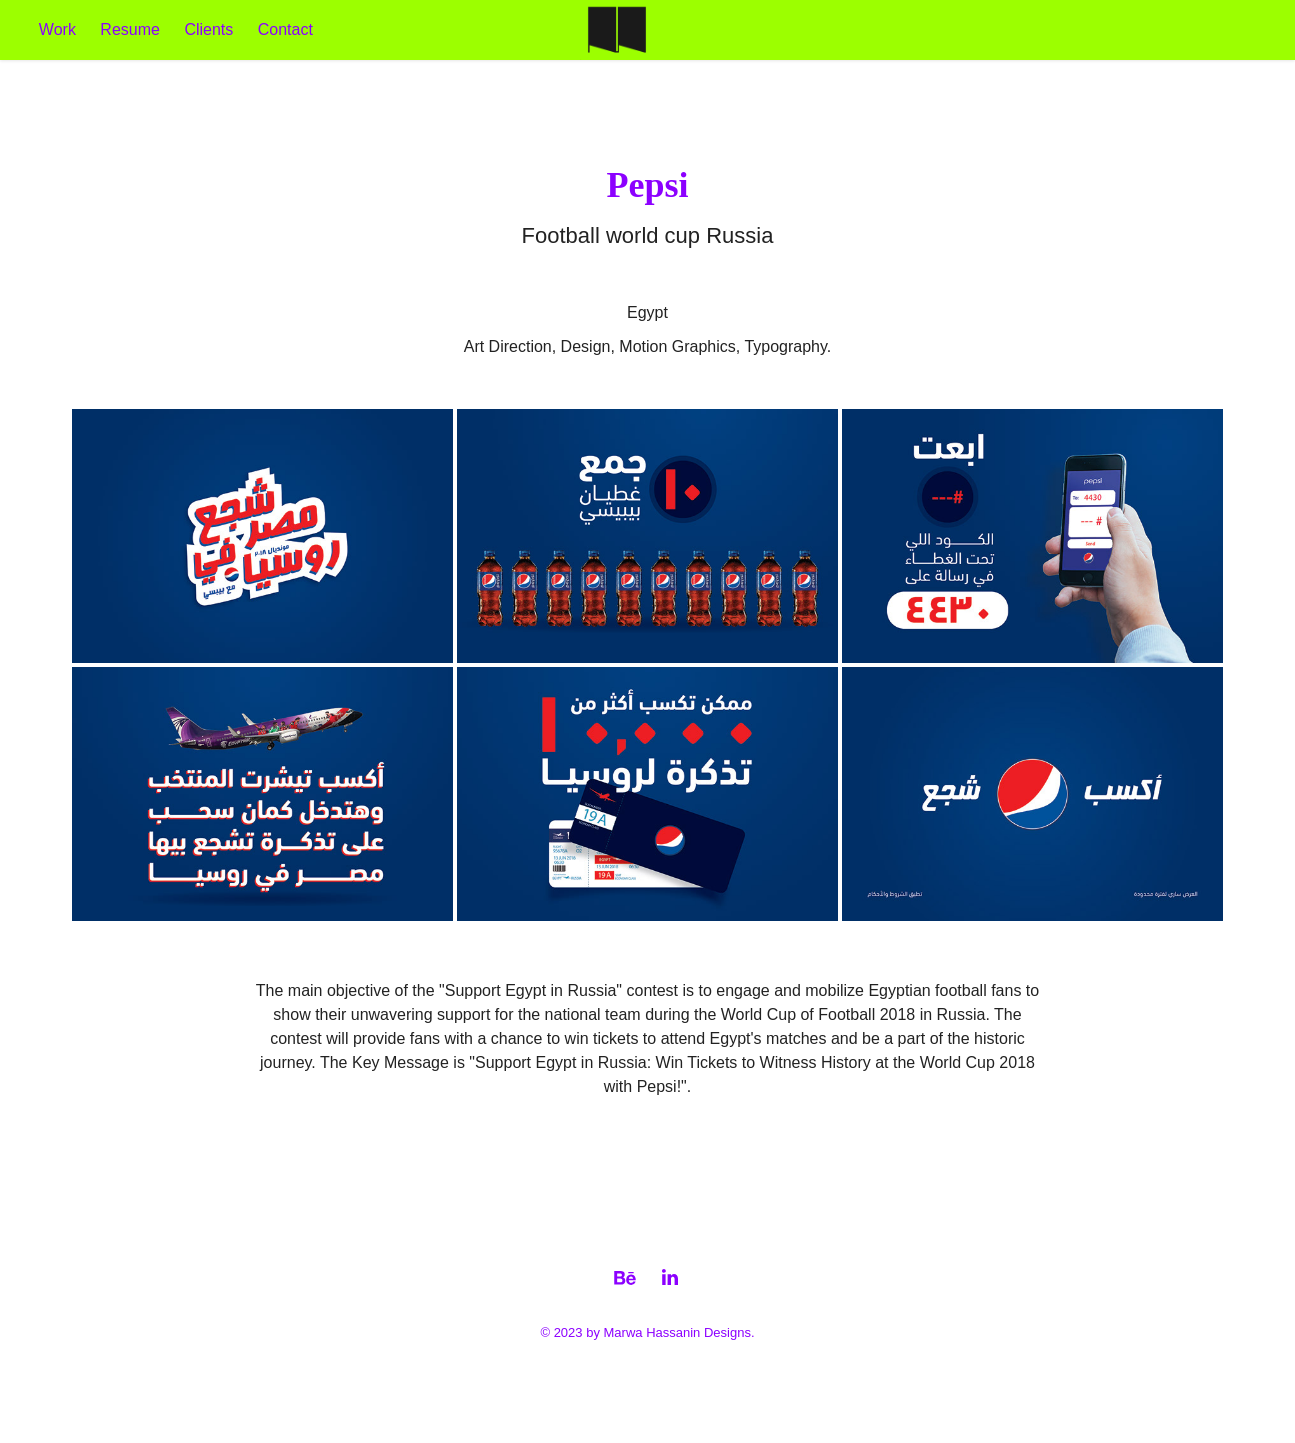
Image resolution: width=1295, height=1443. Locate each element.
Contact (285, 29)
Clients (208, 29)
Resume (130, 29)
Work (57, 29)
